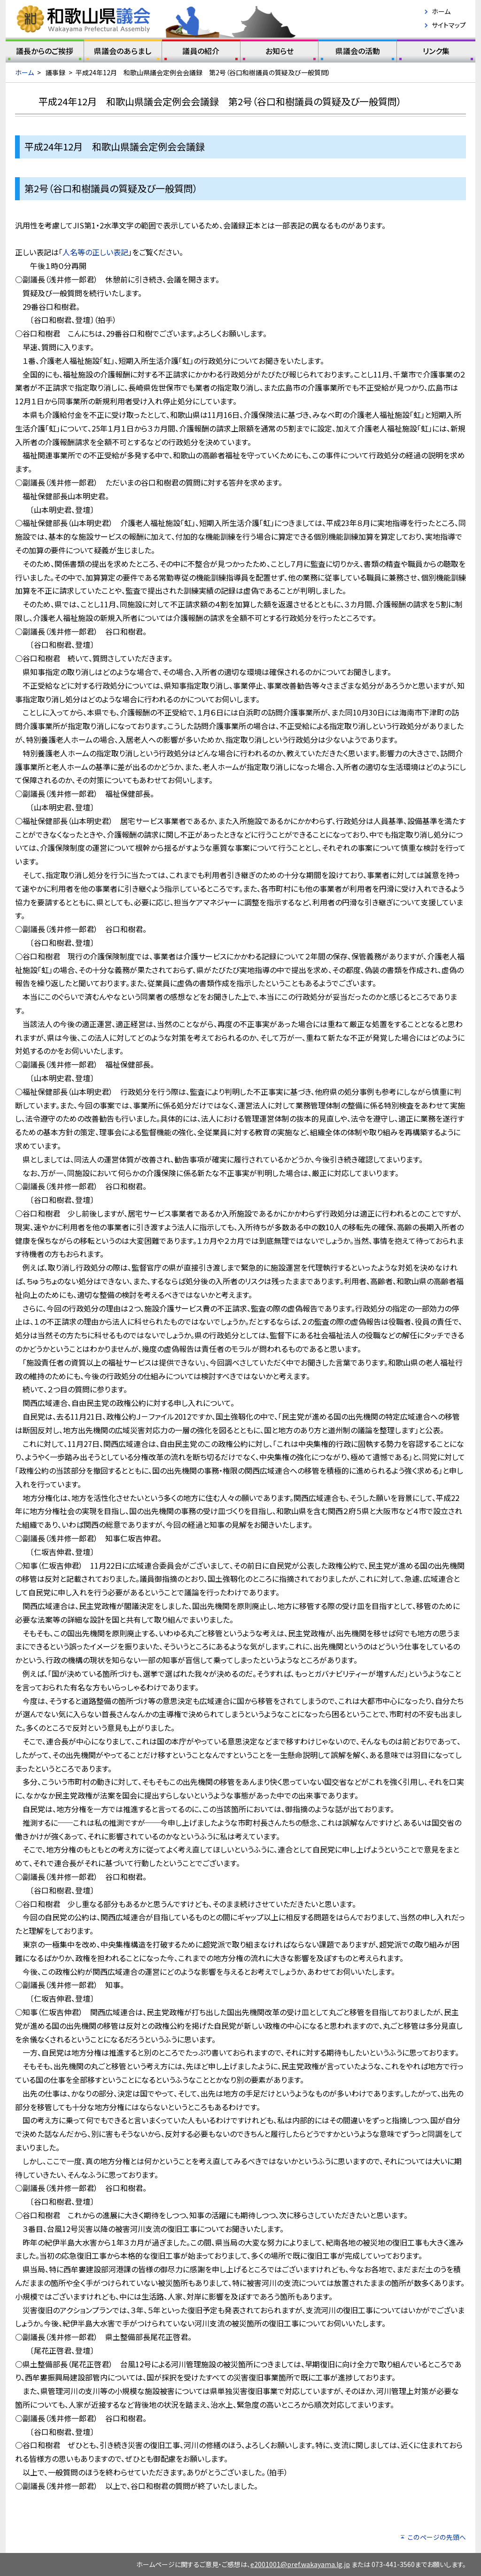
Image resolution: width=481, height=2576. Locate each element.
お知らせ (279, 52)
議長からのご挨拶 (44, 52)
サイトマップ (449, 25)
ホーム (441, 11)
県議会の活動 (357, 52)
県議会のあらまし (123, 52)
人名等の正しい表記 (95, 252)
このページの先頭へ (437, 2537)
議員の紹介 (201, 52)
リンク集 (436, 52)
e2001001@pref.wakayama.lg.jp (300, 2564)
